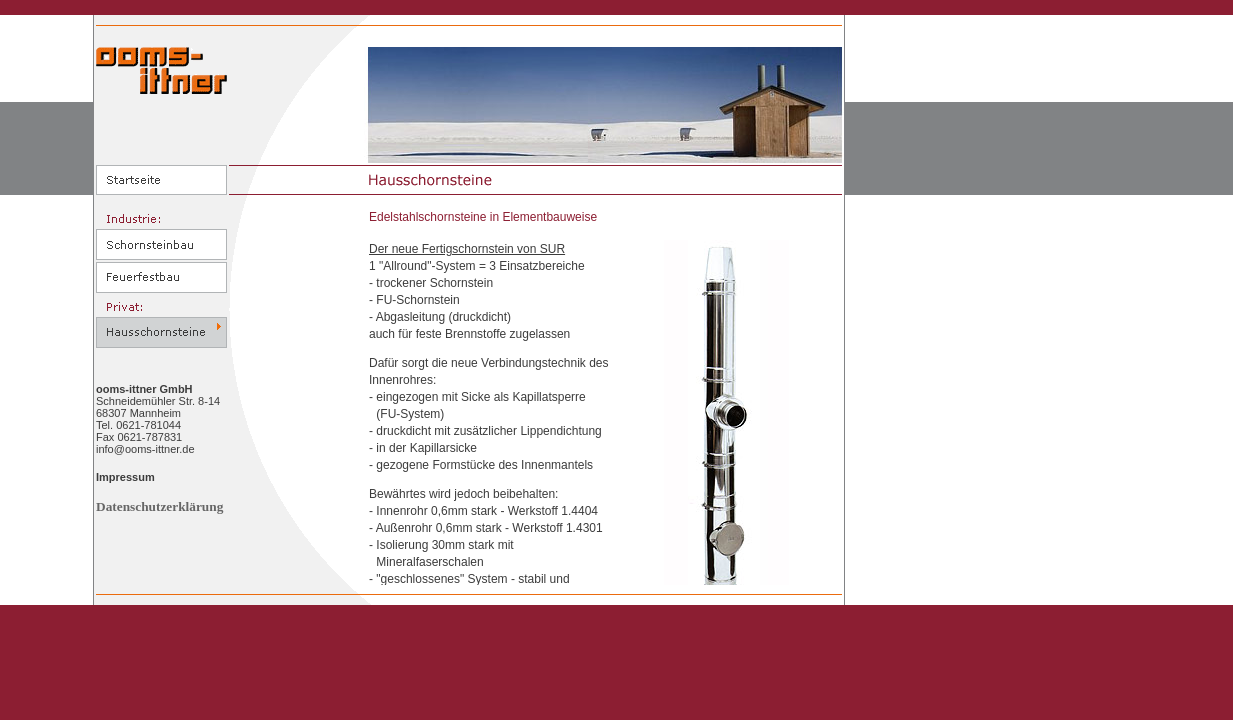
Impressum (125, 477)
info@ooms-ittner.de (145, 449)
